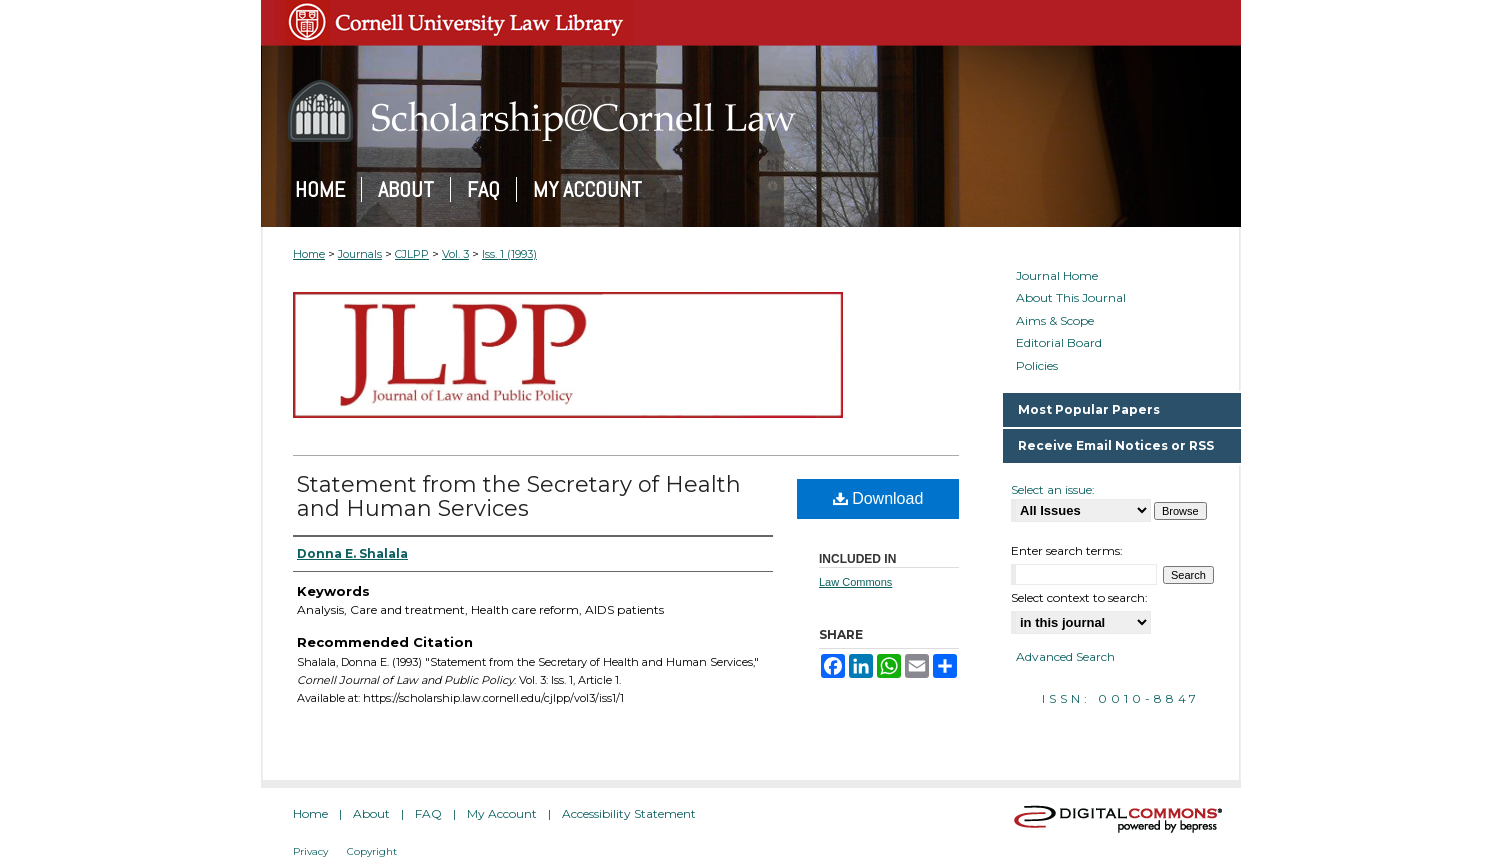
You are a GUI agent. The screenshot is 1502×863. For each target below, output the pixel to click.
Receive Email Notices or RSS (1116, 445)
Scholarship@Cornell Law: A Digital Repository (751, 111)
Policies (1037, 366)
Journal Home (1057, 276)
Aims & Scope (1055, 321)
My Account (502, 813)
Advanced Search (1065, 656)
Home (309, 254)
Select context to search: (1079, 597)
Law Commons (855, 582)
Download (878, 498)
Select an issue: (1053, 489)
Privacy (310, 851)
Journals (360, 254)
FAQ (428, 813)
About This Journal (1071, 298)
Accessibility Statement (629, 813)
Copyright (372, 851)
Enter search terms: (1067, 550)
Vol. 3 (455, 254)
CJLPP (412, 254)
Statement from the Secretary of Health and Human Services (519, 496)
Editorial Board (1059, 343)
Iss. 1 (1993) (509, 254)
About (371, 813)
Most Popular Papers (1089, 409)
